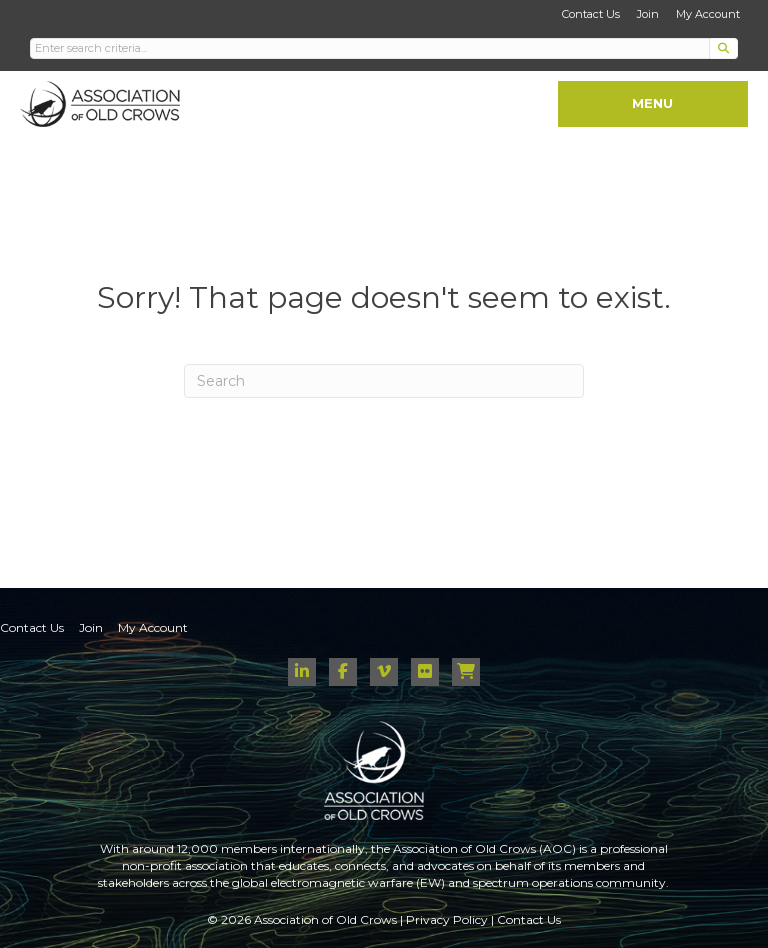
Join (648, 14)
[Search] (384, 381)
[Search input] (370, 48)
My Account (708, 14)
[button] (724, 48)
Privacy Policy (447, 919)
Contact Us (591, 14)
